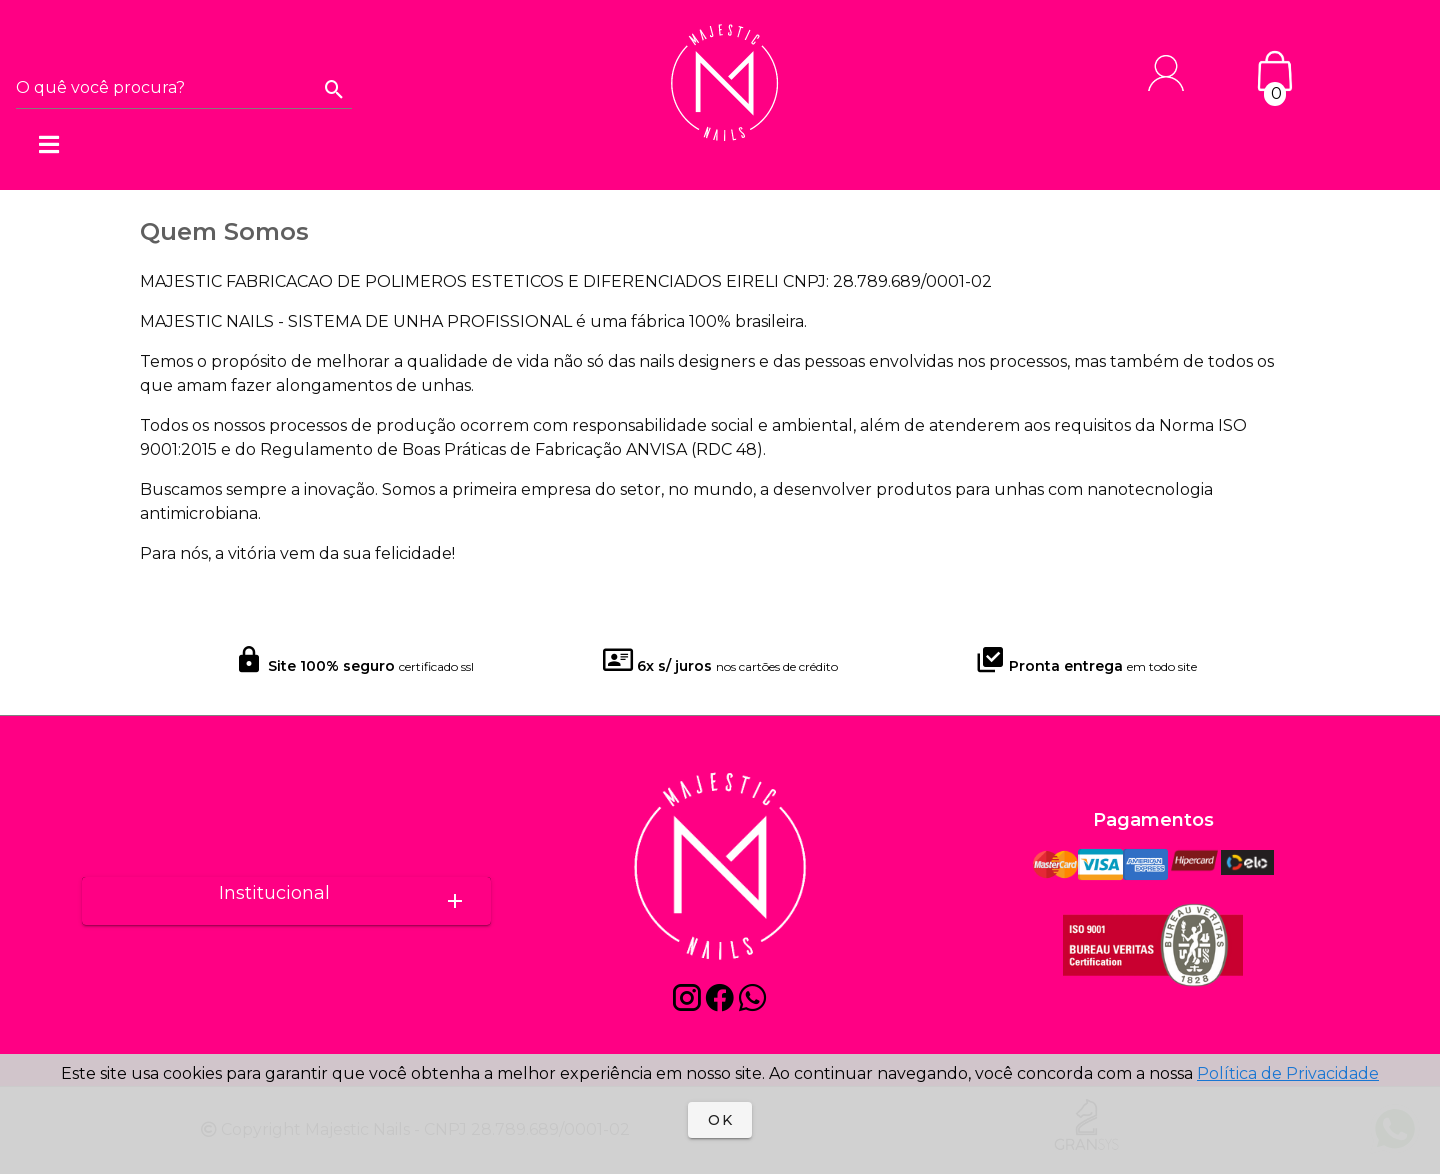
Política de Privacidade (1288, 1073)
